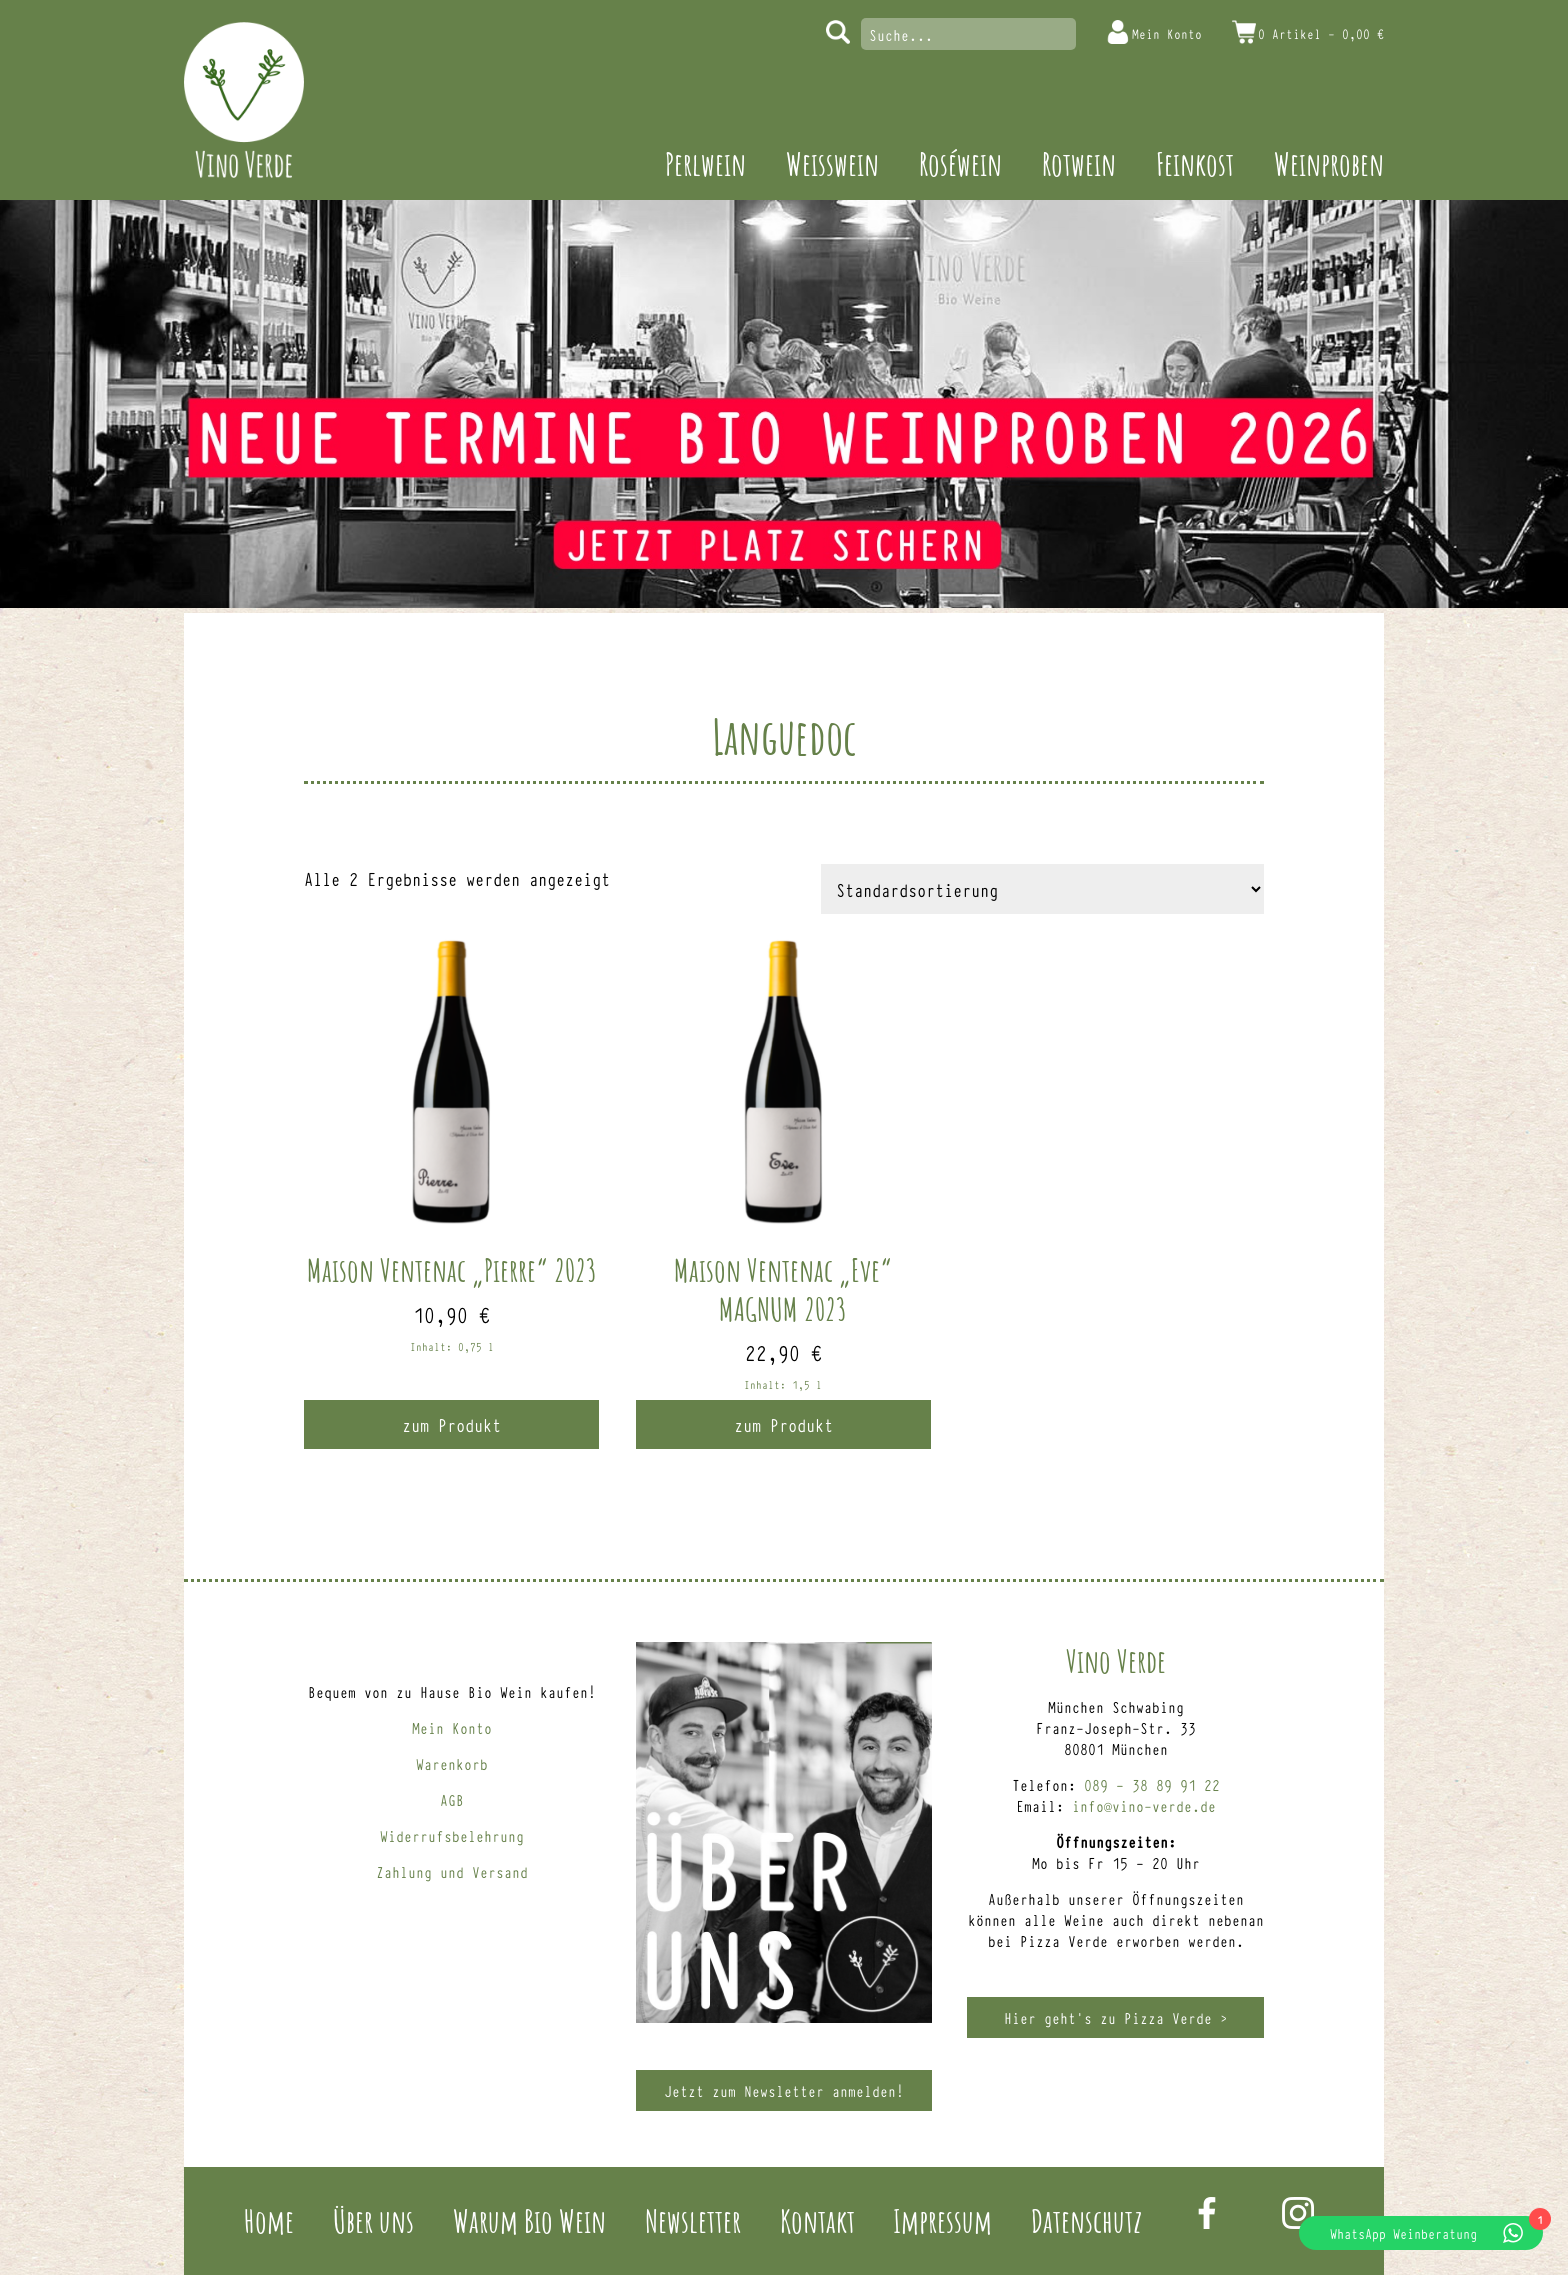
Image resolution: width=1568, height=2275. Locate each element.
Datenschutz (1086, 2220)
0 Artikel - (1312, 32)
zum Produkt (451, 1424)
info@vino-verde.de (1144, 1805)
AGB (452, 1799)
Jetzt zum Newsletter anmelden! (784, 2090)
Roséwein (960, 163)
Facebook (1207, 2213)
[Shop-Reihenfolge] (1042, 889)
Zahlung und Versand (452, 1871)
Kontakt (817, 2220)
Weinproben (1329, 163)
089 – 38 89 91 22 (1152, 1784)
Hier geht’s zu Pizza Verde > (1116, 2017)
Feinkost (1195, 163)
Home (269, 2220)
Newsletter (693, 2220)
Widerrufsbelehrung (452, 1835)
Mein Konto (1140, 32)
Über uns (373, 2220)
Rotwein (1079, 163)
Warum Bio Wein (529, 2220)
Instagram (1298, 2213)
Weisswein (832, 163)
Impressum (942, 2220)
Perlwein (705, 163)
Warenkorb (452, 1763)
